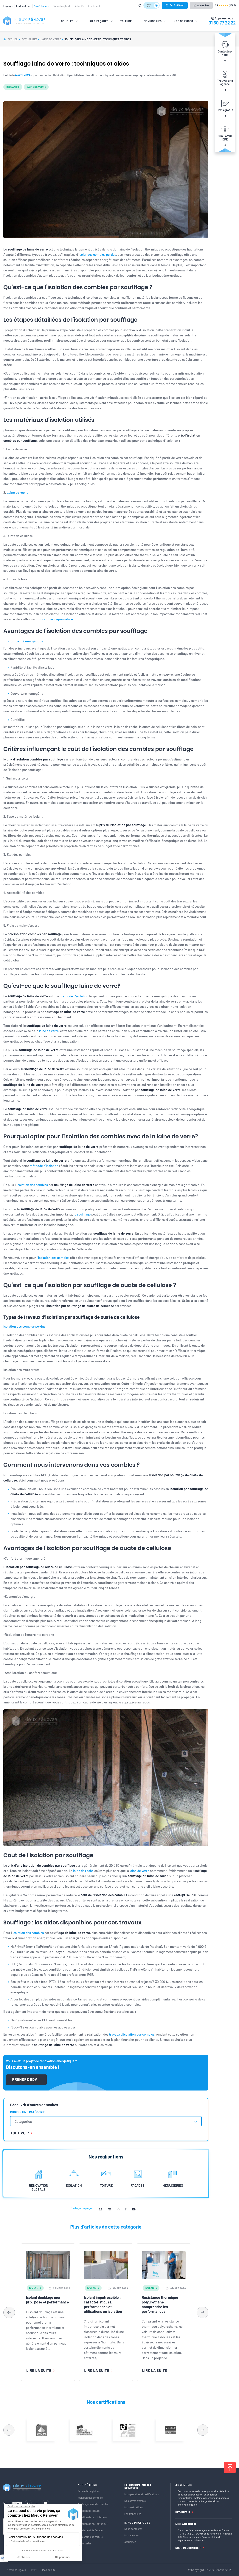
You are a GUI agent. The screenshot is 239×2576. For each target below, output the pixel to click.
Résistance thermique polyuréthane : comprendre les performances (160, 2304)
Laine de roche (17, 492)
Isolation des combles (90, 2497)
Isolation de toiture (89, 2510)
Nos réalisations (41, 6)
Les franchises (23, 6)
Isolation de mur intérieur (92, 2517)
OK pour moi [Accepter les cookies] (62, 2557)
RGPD (34, 2570)
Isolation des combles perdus (24, 1326)
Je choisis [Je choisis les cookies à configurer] (23, 2557)
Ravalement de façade (90, 2530)
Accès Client (175, 5)
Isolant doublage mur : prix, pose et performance (47, 2299)
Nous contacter (133, 2528)
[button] (202, 2312)
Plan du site (48, 2570)
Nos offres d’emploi (135, 2500)
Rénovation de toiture (90, 2536)
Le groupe (8, 6)
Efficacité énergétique (26, 641)
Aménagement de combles (93, 2504)
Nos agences (131, 2535)
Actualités (79, 6)
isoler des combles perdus (97, 254)
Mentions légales (16, 2570)
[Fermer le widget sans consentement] (21, 2506)
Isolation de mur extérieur (92, 2523)
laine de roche (83, 1871)
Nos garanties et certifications (141, 2494)
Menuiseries (84, 2543)
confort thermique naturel (55, 619)
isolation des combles (32, 1185)
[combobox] (106, 2121)
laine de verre (49, 1031)
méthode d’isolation (74, 996)
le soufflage (82, 1214)
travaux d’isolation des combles (131, 2034)
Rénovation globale (62, 6)
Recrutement (94, 6)
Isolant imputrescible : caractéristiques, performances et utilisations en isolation (103, 2304)
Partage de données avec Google (27, 2541)
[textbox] (25, 2121)
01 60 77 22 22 (222, 22)
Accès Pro (201, 5)
